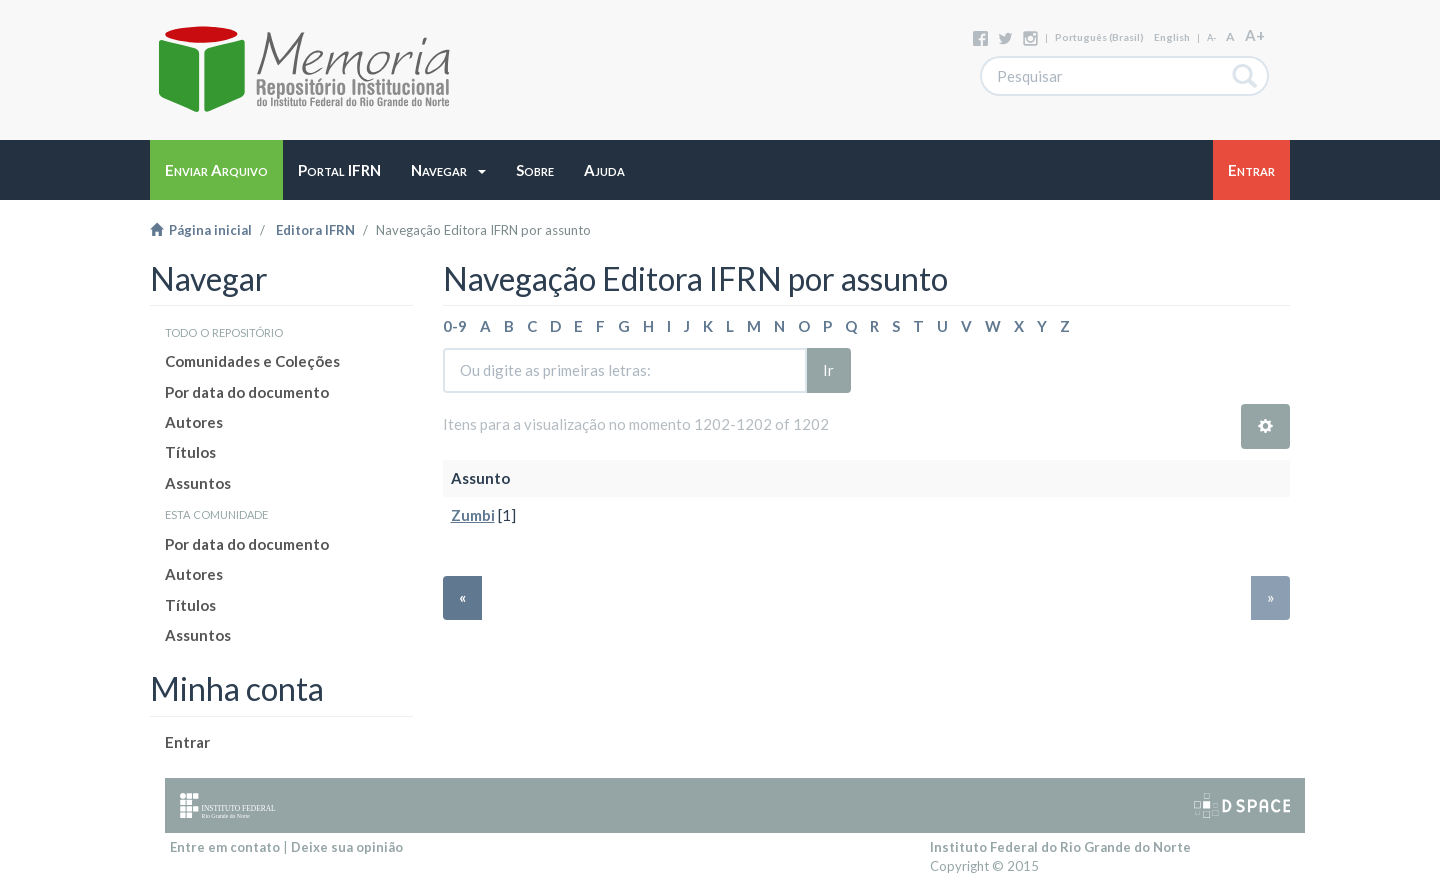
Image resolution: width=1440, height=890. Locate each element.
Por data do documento (247, 392)
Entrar (187, 742)
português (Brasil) (1099, 37)
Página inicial (201, 230)
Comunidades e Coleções (252, 361)
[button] (448, 170)
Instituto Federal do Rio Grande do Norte (1060, 847)
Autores (194, 422)
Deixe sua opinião (347, 847)
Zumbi (473, 515)
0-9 (455, 326)
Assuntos (198, 483)
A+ (1255, 35)
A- (1211, 37)
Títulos (190, 452)
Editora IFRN (315, 230)
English (1172, 37)
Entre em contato (225, 847)
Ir (828, 370)
